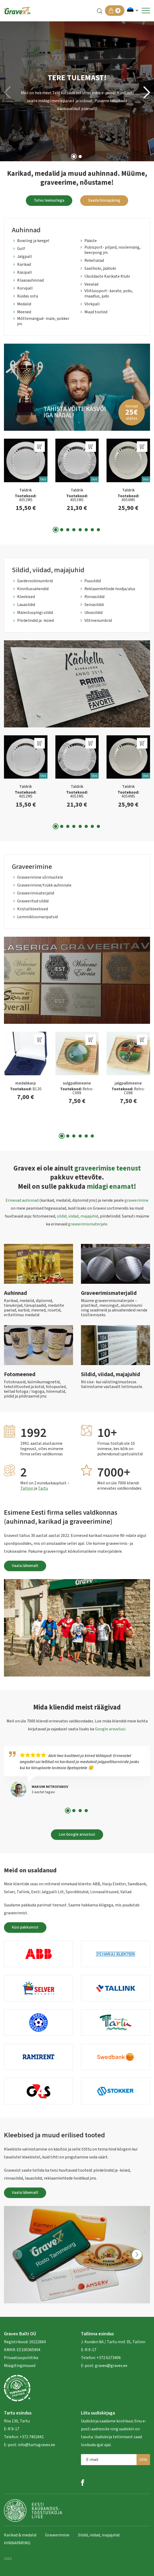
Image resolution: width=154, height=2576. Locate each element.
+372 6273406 (108, 2358)
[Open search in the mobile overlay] (99, 10)
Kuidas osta (27, 296)
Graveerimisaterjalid (35, 893)
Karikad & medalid (20, 2535)
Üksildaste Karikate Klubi (107, 276)
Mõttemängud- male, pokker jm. (43, 321)
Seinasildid (94, 605)
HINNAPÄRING (17, 2543)
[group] (77, 387)
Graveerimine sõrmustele (40, 877)
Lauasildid (26, 605)
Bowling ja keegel (33, 241)
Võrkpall (92, 304)
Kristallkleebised (32, 909)
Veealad (91, 284)
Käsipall (24, 272)
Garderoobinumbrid (35, 581)
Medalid (24, 304)
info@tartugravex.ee (36, 2445)
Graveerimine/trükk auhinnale (44, 885)
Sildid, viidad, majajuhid (98, 2535)
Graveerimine (57, 2535)
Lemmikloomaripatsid (37, 917)
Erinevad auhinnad (22, 1200)
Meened (24, 312)
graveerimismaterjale (87, 1224)
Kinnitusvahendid (33, 589)
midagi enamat (110, 1187)
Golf (21, 249)
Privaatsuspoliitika (21, 2358)
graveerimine (136, 1200)
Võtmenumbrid (98, 620)
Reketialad (94, 260)
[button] (133, 10)
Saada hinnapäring (104, 200)
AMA (8, 2559)
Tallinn (26, 1488)
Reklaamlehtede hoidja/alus (109, 589)
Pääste (90, 241)
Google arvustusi (110, 1729)
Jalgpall (24, 256)
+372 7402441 (32, 2437)
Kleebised (26, 597)
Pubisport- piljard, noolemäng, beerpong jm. (112, 249)
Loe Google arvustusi (77, 1834)
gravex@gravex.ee (111, 2366)
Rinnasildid (94, 597)
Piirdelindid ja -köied (35, 620)
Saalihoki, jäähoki (100, 268)
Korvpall (25, 288)
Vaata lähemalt (25, 1566)
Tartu (43, 1488)
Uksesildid (93, 612)
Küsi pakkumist (25, 1927)
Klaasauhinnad (30, 280)
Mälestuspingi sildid (35, 612)
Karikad (24, 264)
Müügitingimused (19, 2366)
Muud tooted (95, 312)
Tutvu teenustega (49, 200)
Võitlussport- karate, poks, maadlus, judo (108, 293)
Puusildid (92, 581)
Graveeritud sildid (33, 901)
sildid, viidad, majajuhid (77, 1216)
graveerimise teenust (107, 1168)
